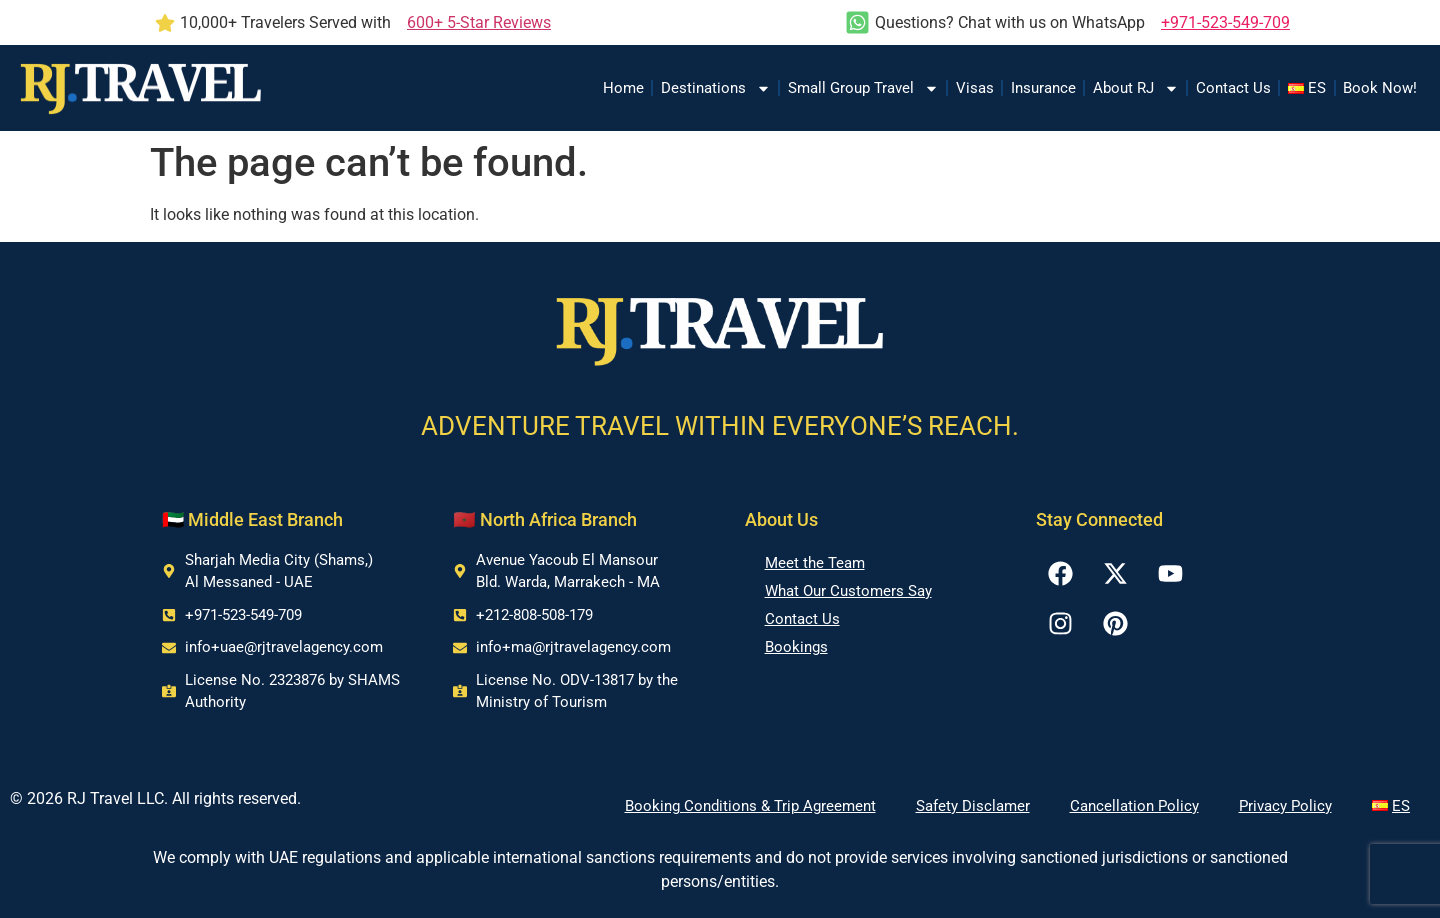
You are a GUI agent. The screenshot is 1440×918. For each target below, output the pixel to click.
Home (623, 88)
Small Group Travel (863, 88)
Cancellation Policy (1134, 806)
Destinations (716, 88)
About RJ (1136, 88)
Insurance (1043, 88)
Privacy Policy (1285, 806)
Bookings (796, 647)
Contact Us (1233, 88)
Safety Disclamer (973, 806)
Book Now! (1380, 88)
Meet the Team (815, 563)
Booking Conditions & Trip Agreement (750, 806)
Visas (975, 88)
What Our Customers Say (848, 591)
